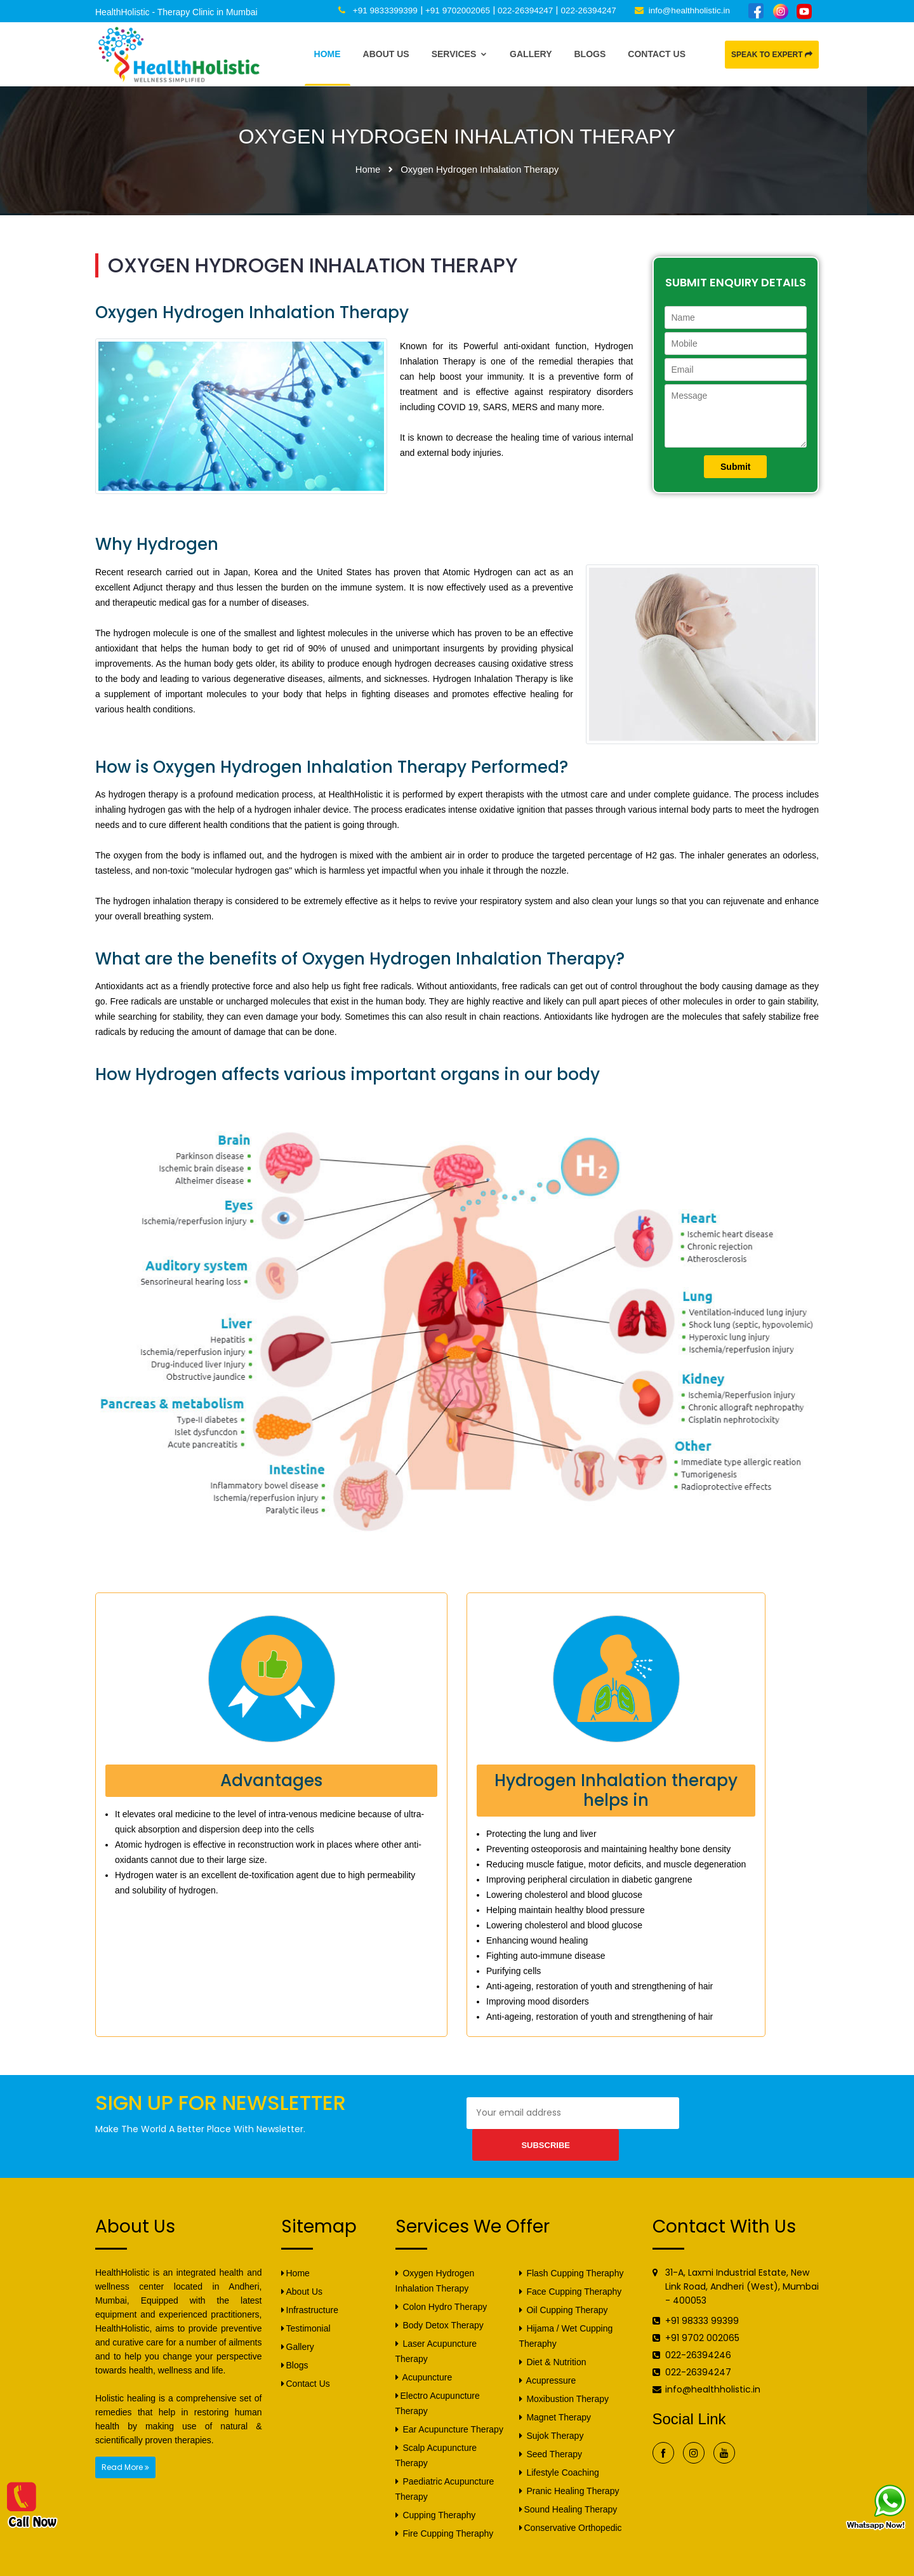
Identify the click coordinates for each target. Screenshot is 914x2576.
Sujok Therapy (551, 2411)
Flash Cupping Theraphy (571, 2248)
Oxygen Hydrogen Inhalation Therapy (435, 2256)
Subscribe (723, 2113)
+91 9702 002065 (702, 2313)
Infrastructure (309, 2285)
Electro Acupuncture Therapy (437, 2378)
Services (459, 54)
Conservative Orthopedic (570, 2503)
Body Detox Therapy (439, 2300)
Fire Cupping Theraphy (444, 2509)
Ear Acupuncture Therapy (449, 2404)
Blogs (590, 54)
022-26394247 (519, 10)
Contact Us (657, 54)
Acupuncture (424, 2352)
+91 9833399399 (375, 10)
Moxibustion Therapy (564, 2374)
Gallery (531, 54)
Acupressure (547, 2356)
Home (327, 54)
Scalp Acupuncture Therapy (436, 2430)
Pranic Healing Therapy (569, 2466)
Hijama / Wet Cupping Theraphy (566, 2311)
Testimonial (306, 2304)
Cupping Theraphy (435, 2490)
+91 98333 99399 (702, 2296)
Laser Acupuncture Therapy (436, 2326)
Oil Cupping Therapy (563, 2285)
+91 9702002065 (450, 10)
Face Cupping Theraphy (570, 2267)
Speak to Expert (771, 54)
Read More (125, 2442)
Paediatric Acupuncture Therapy (444, 2464)
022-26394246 (698, 2330)
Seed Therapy (551, 2429)
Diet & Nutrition (552, 2337)
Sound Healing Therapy (568, 2484)
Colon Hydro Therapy (441, 2282)
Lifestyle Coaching (559, 2448)
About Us (386, 54)
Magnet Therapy (555, 2392)
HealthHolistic (210, 2565)
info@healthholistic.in (688, 10)
